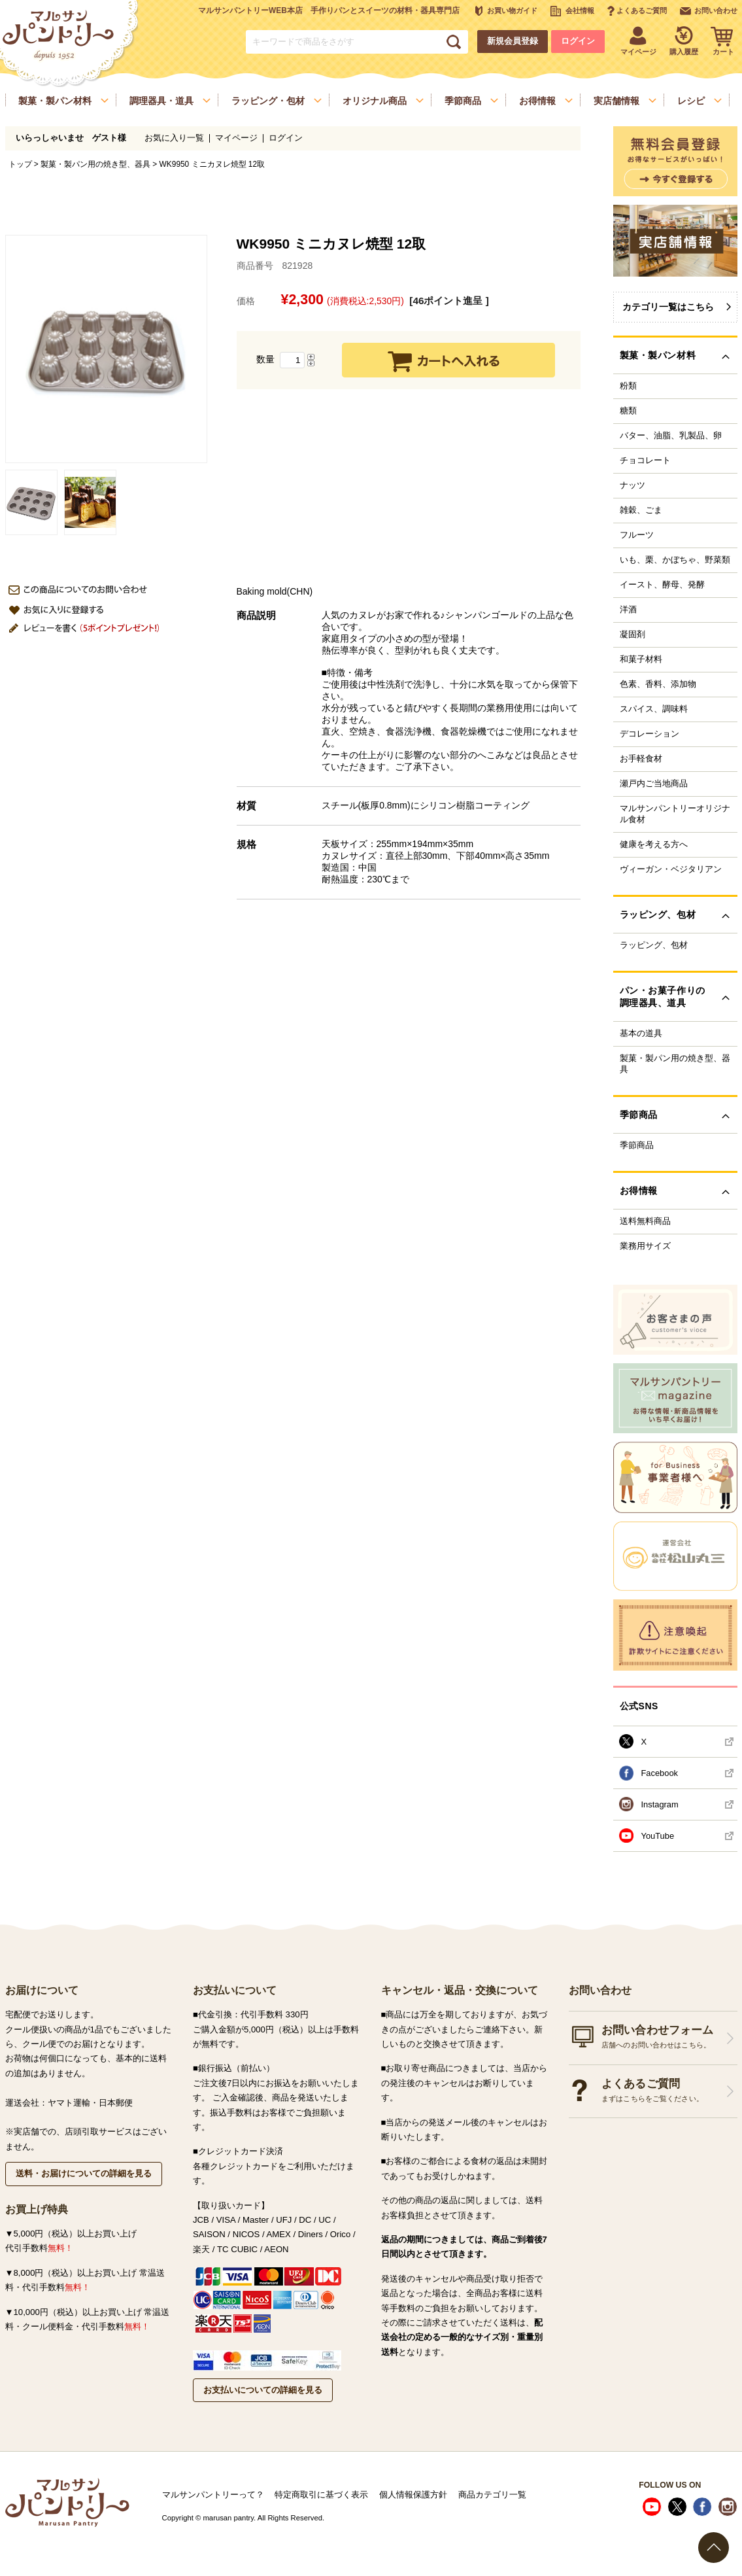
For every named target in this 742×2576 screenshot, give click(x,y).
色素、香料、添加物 (658, 684)
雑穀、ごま (641, 510)
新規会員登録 (512, 41)
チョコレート (645, 460)
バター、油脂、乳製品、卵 (671, 435)
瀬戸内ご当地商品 (654, 783)
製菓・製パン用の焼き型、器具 (95, 164)
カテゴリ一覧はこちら (668, 307)
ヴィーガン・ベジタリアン (671, 869)
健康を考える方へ (654, 844)
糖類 (628, 410)
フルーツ (637, 535)
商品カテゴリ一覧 (492, 2494)
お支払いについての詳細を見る (262, 2390)
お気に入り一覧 (174, 138)
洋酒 (628, 609)
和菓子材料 (641, 659)
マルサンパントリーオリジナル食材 (675, 814)
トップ (20, 164)
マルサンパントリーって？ (213, 2494)
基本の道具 (641, 1033)
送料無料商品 (645, 1221)
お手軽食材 (641, 758)
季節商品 (637, 1145)
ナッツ (632, 485)
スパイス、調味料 (654, 709)
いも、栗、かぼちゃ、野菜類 (675, 560)
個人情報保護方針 (413, 2494)
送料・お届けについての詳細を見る (84, 2173)
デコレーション (649, 734)
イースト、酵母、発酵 (662, 584)
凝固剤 (632, 634)
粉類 (628, 386)
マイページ (236, 138)
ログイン (578, 41)
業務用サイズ (645, 1246)
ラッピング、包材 (654, 945)
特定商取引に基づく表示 (321, 2494)
